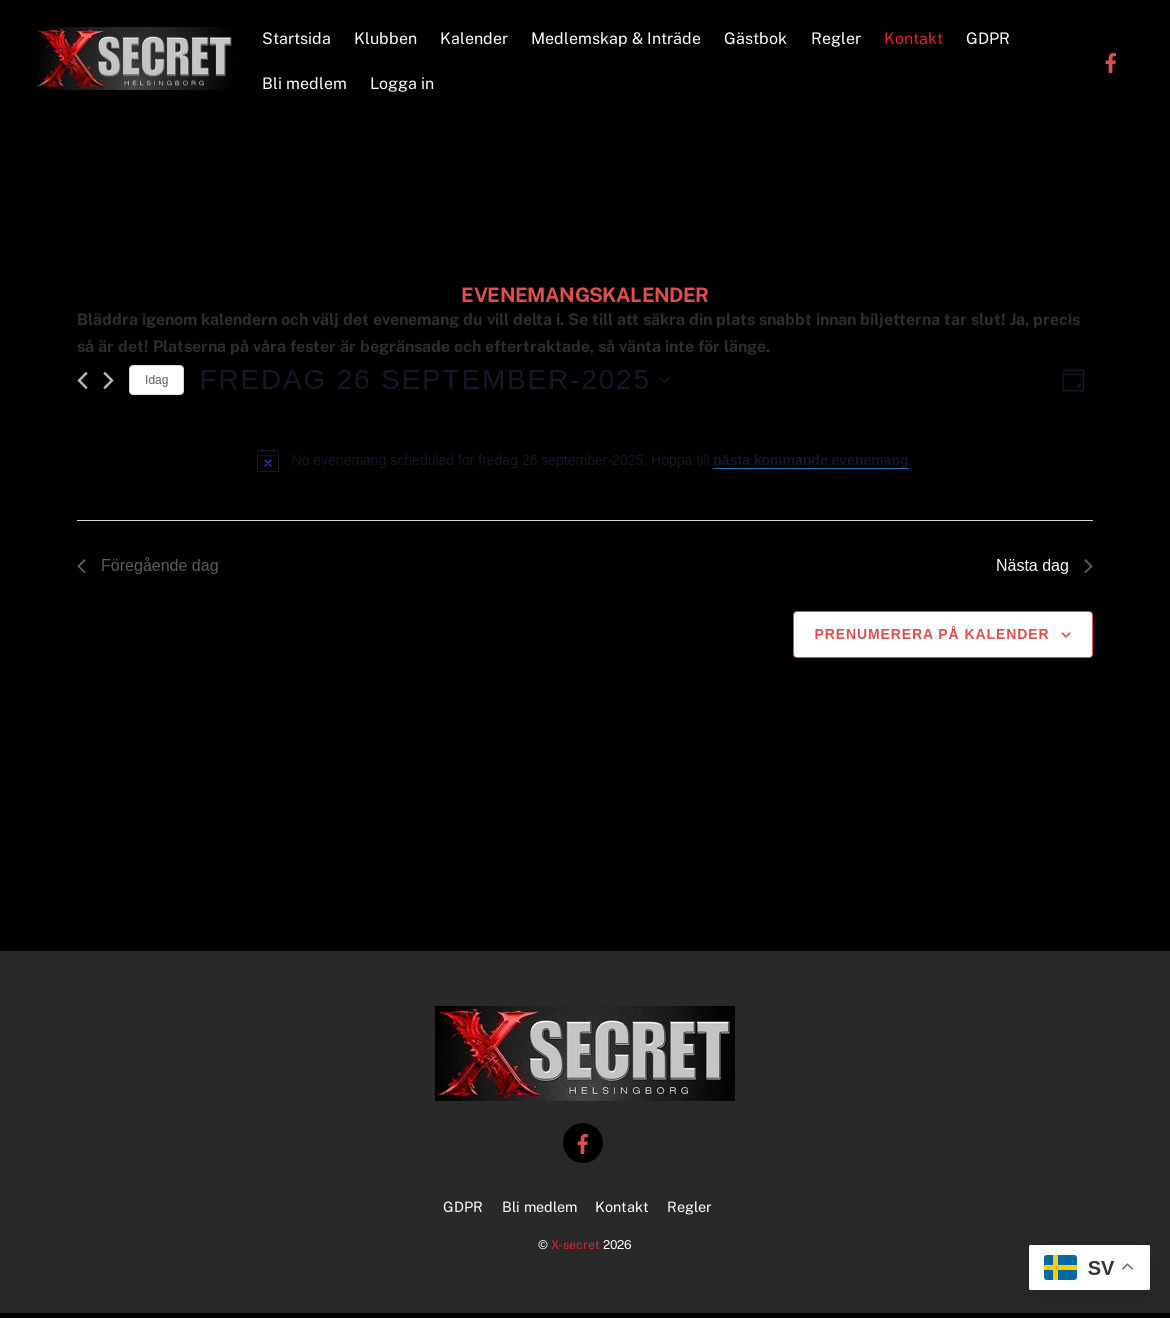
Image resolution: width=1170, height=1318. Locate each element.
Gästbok (757, 40)
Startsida (298, 40)
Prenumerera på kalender (931, 640)
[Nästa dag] (108, 386)
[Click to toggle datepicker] (434, 386)
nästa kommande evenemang (810, 465)
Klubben (387, 40)
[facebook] (1111, 63)
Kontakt (915, 40)
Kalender (476, 40)
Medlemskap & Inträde (618, 40)
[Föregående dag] (82, 386)
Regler (838, 40)
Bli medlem (306, 86)
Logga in (404, 86)
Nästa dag (1044, 571)
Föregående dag (147, 571)
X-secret (575, 1250)
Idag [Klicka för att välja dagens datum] (156, 385)
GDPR (990, 40)
